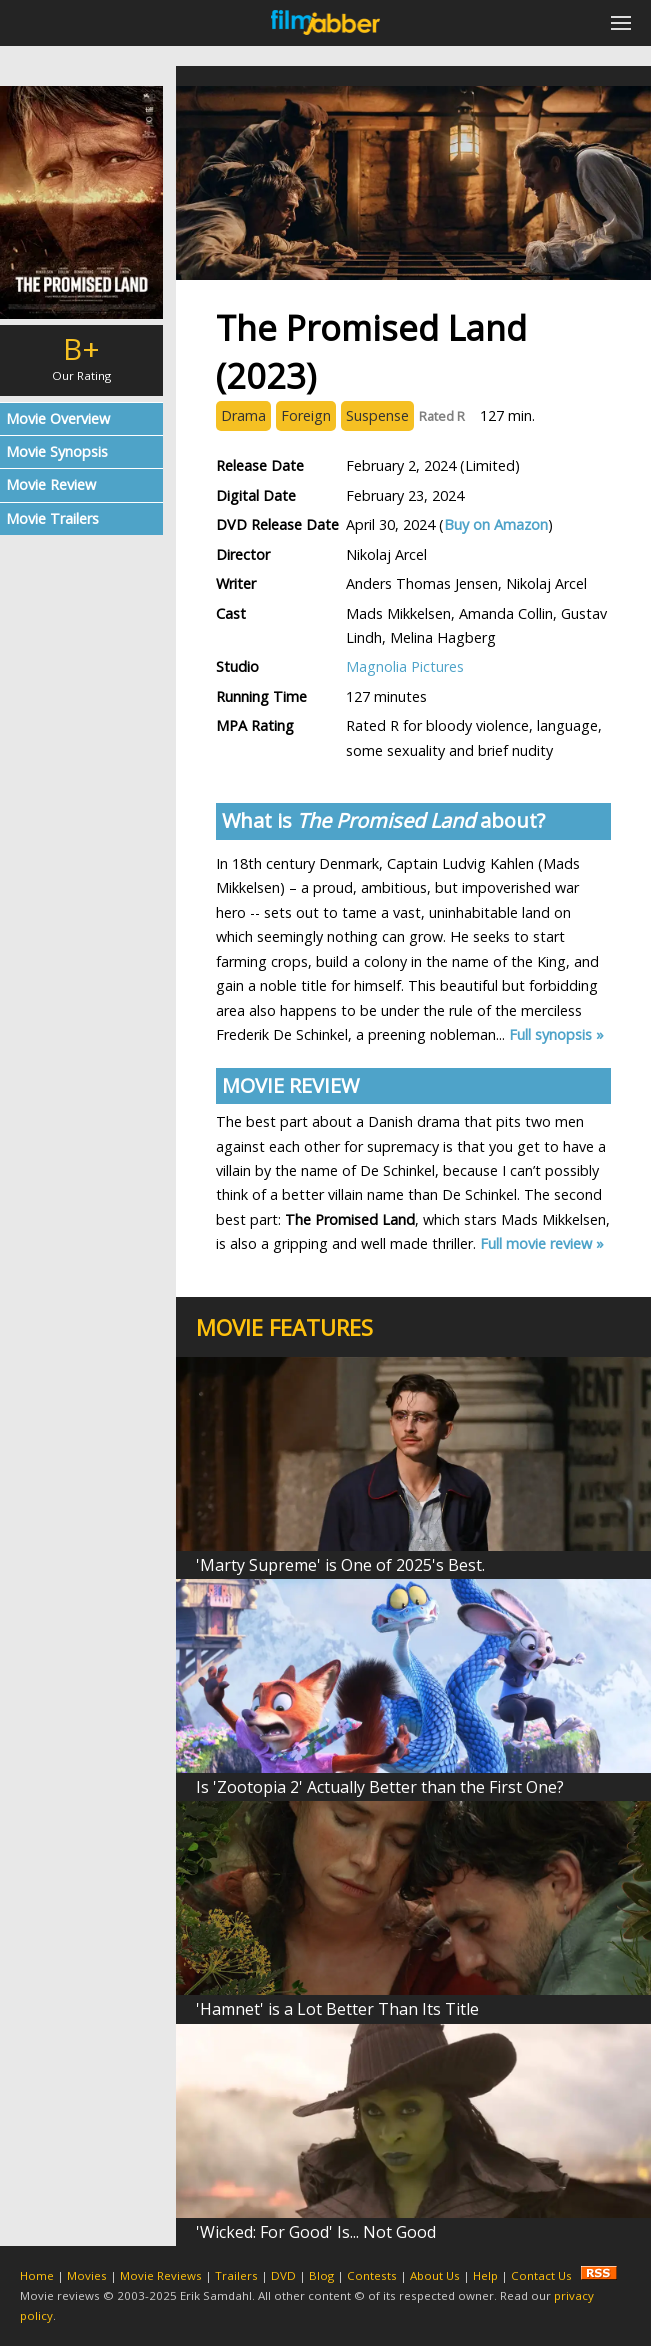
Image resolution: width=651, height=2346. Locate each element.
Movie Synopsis (57, 451)
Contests (372, 2275)
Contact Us (541, 2275)
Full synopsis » (556, 1034)
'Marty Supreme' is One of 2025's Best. (340, 1565)
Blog (321, 2275)
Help (485, 2275)
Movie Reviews (161, 2275)
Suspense (377, 415)
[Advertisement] (81, 855)
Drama (243, 415)
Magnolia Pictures (405, 666)
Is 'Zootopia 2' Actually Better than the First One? (380, 1787)
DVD (283, 2275)
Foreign (306, 415)
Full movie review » (542, 1243)
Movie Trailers (52, 518)
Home (37, 2275)
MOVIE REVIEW (290, 1085)
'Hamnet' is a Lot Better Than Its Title (337, 2009)
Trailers (236, 2275)
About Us (435, 2275)
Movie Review (51, 484)
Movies (87, 2275)
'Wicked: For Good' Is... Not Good (316, 2232)
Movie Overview (58, 418)
